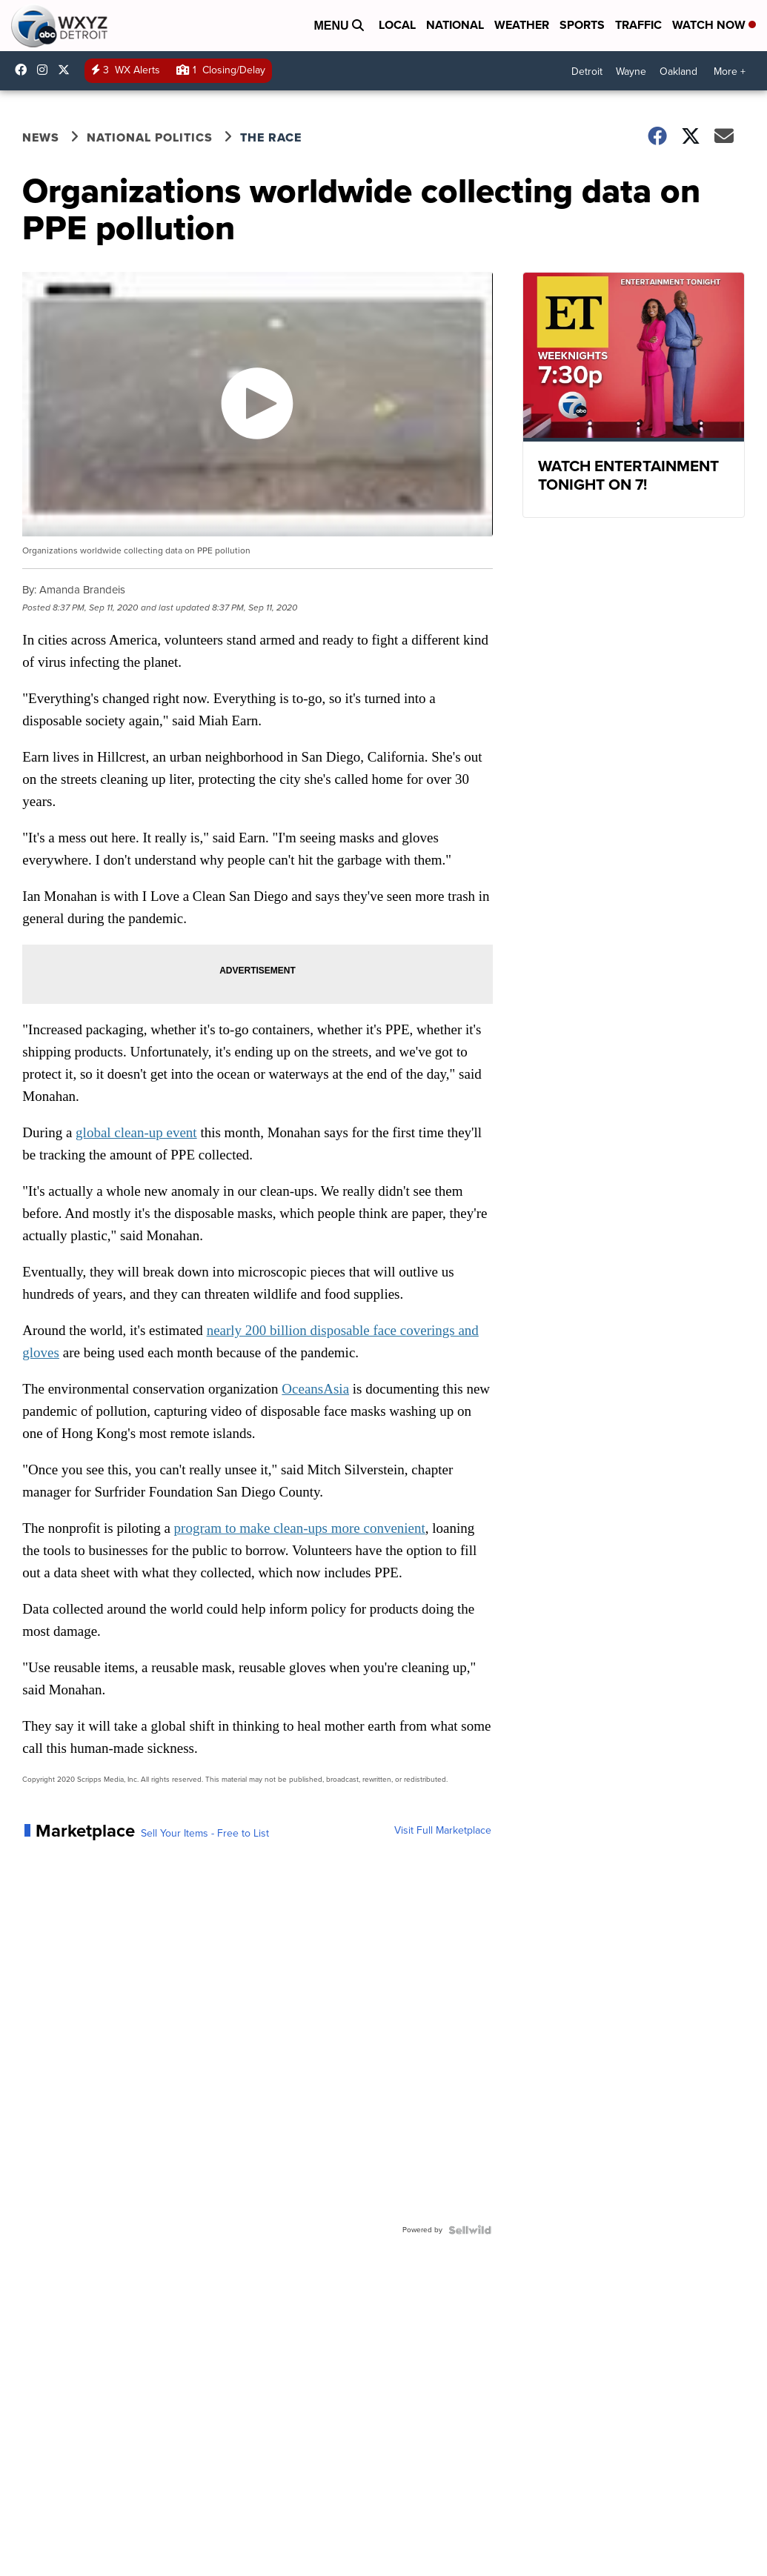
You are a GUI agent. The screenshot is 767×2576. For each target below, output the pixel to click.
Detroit (586, 71)
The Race (271, 137)
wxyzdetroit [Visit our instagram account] (46, 70)
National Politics (150, 137)
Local (397, 24)
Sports (582, 24)
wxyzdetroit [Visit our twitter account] (67, 70)
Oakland (678, 71)
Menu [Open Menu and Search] (338, 25)
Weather (521, 24)
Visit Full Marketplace (442, 1831)
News (40, 137)
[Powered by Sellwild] (469, 2230)
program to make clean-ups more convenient (299, 1528)
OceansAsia (315, 1389)
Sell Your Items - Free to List (205, 1833)
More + (730, 71)
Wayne (631, 71)
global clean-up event (136, 1132)
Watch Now (714, 24)
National (455, 24)
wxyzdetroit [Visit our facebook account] (24, 70)
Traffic (638, 24)
